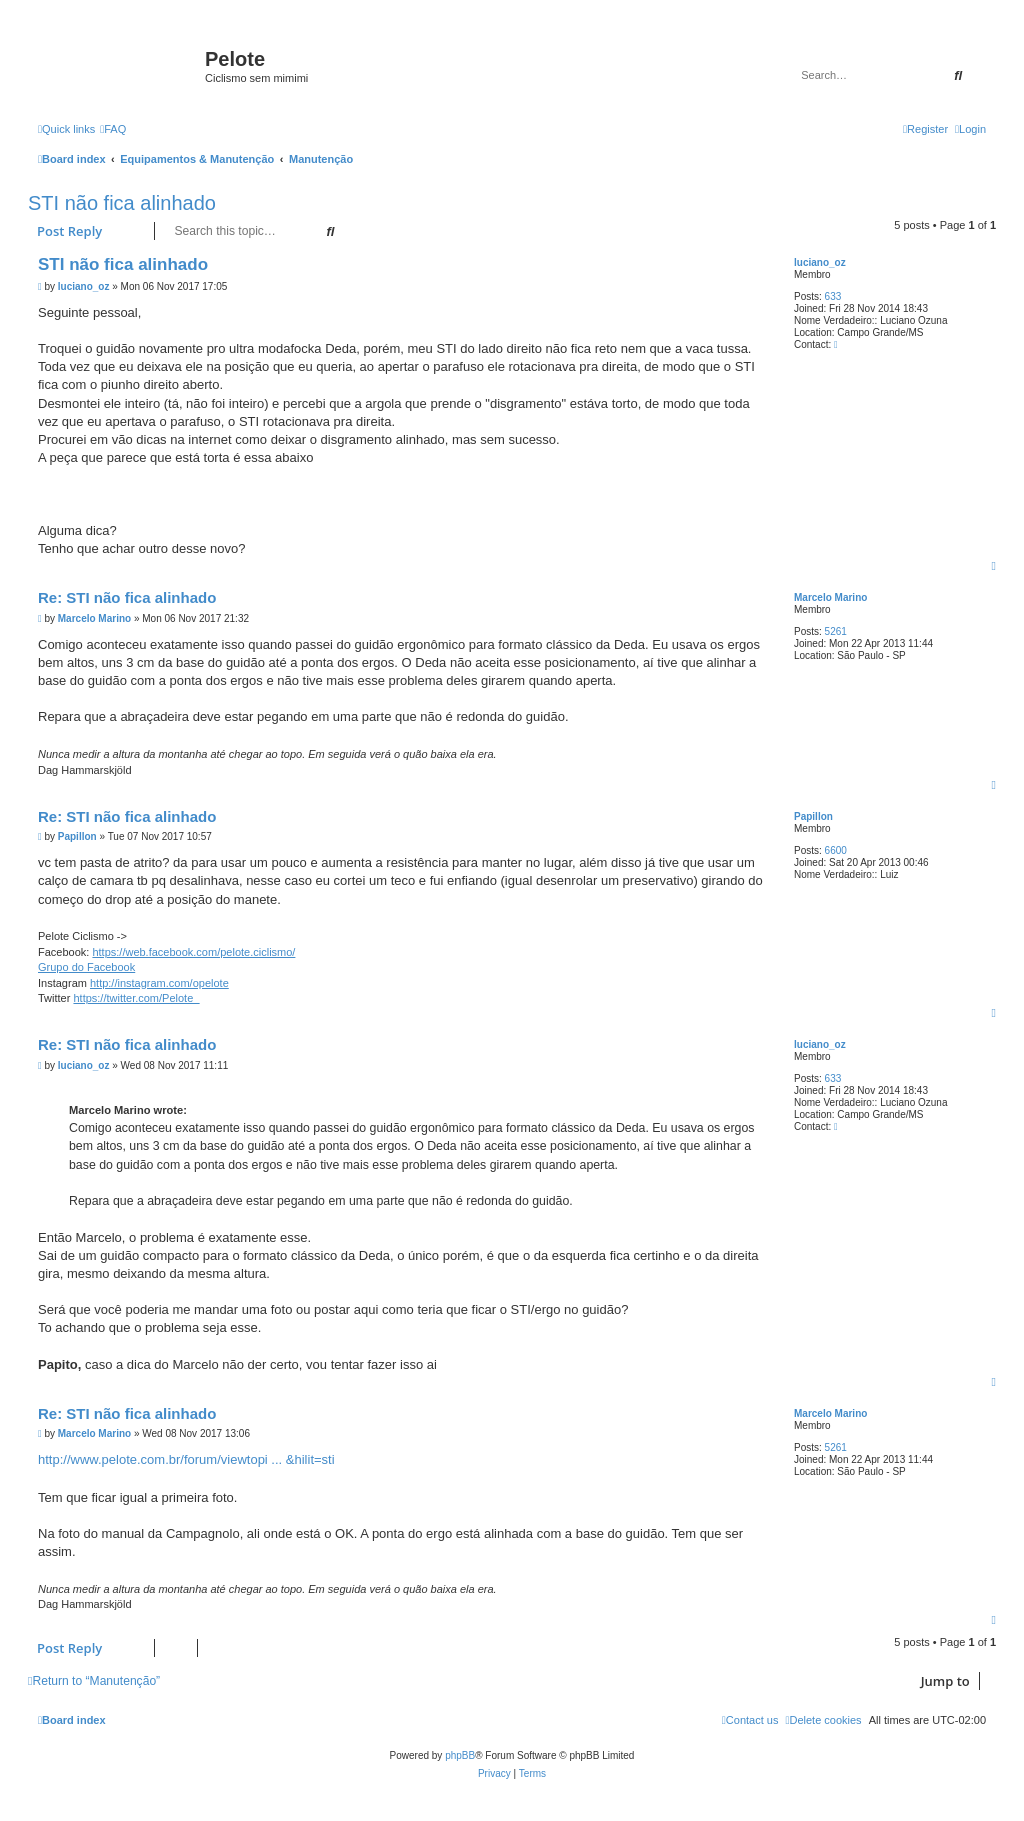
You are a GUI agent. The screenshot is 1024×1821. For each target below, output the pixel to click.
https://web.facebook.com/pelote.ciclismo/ (193, 952)
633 (833, 296)
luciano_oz (820, 262)
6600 (836, 850)
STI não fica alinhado (122, 203)
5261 (836, 631)
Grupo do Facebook (86, 967)
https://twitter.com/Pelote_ (136, 998)
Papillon (813, 816)
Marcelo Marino (830, 597)
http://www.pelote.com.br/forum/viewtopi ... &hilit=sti (186, 1459)
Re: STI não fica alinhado (127, 597)
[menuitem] (113, 129)
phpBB (460, 1755)
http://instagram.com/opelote (159, 983)
